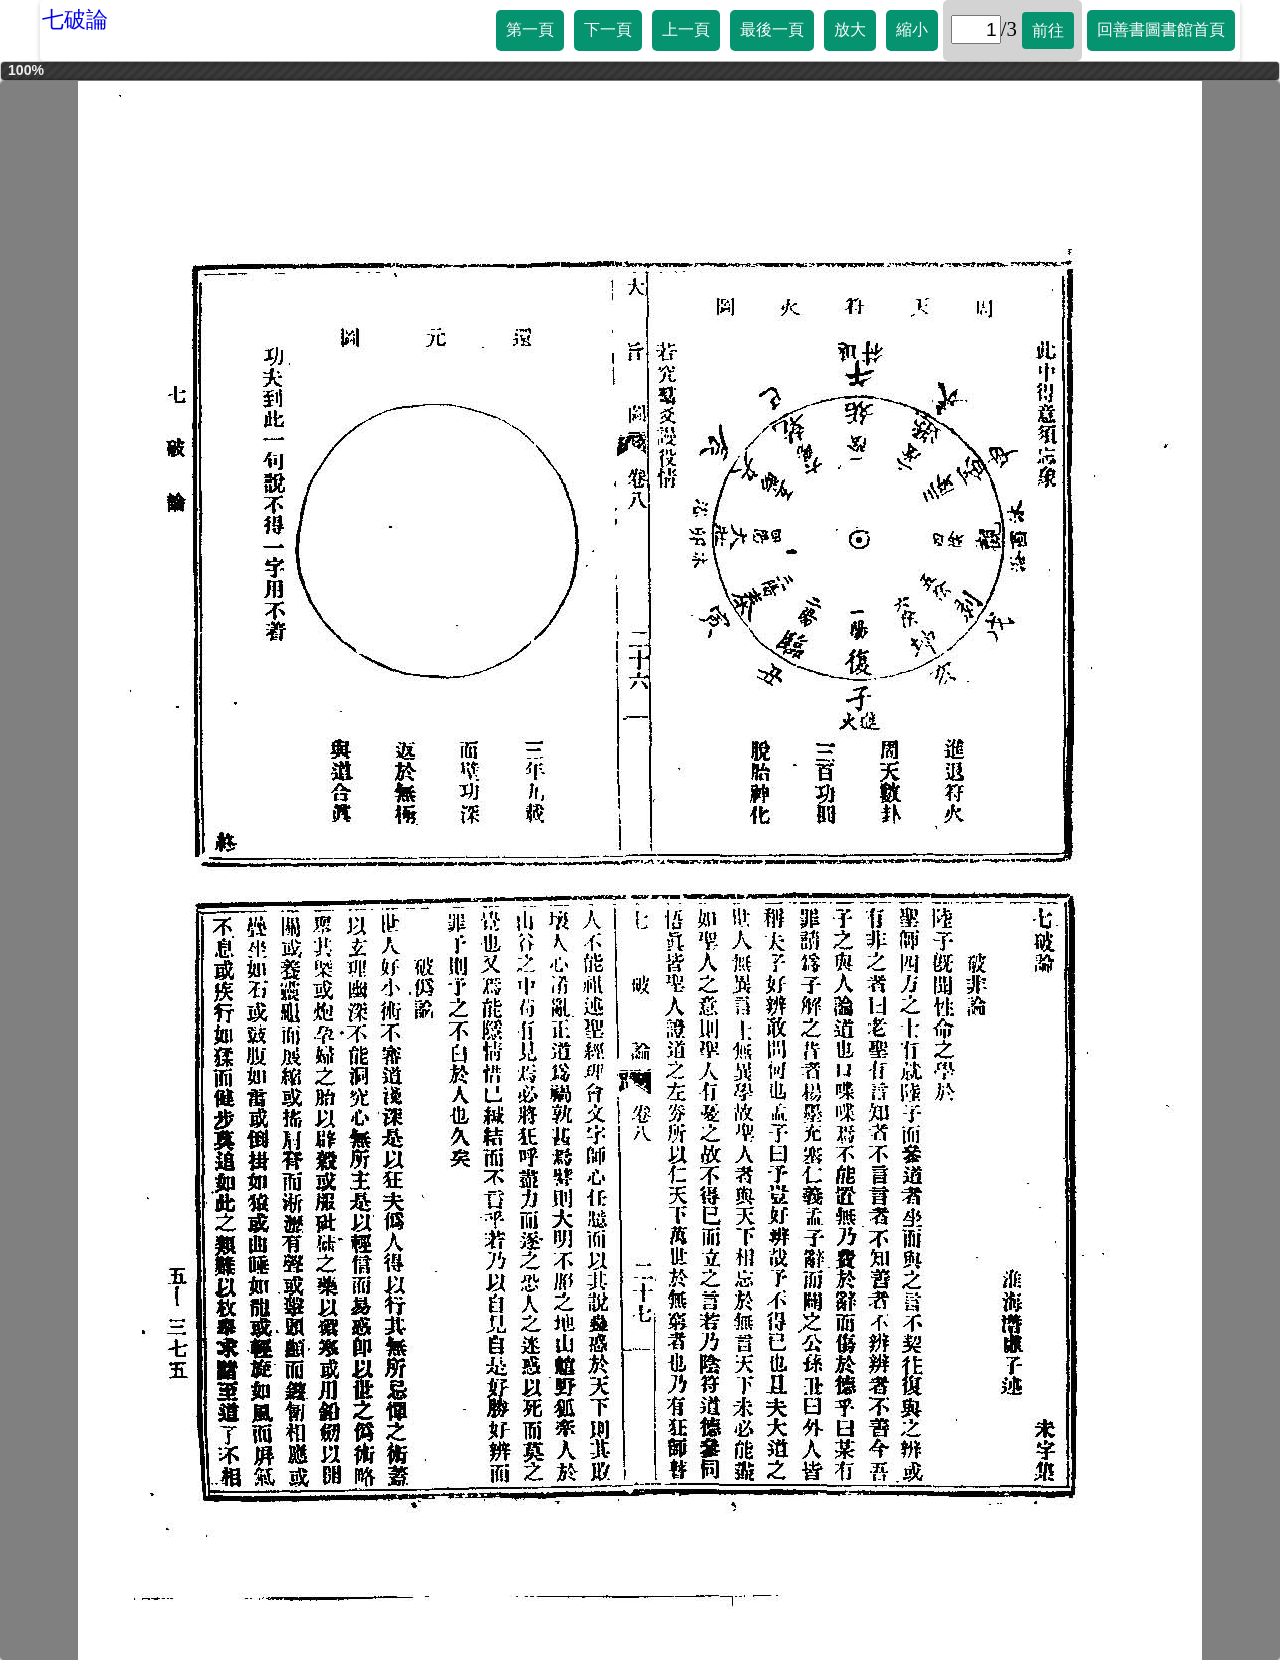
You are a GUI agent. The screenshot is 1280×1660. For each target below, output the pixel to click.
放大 (850, 29)
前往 (1048, 30)
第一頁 (530, 29)
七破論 (75, 19)
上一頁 (686, 29)
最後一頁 (772, 29)
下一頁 (608, 29)
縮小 (912, 29)
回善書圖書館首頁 (1161, 29)
